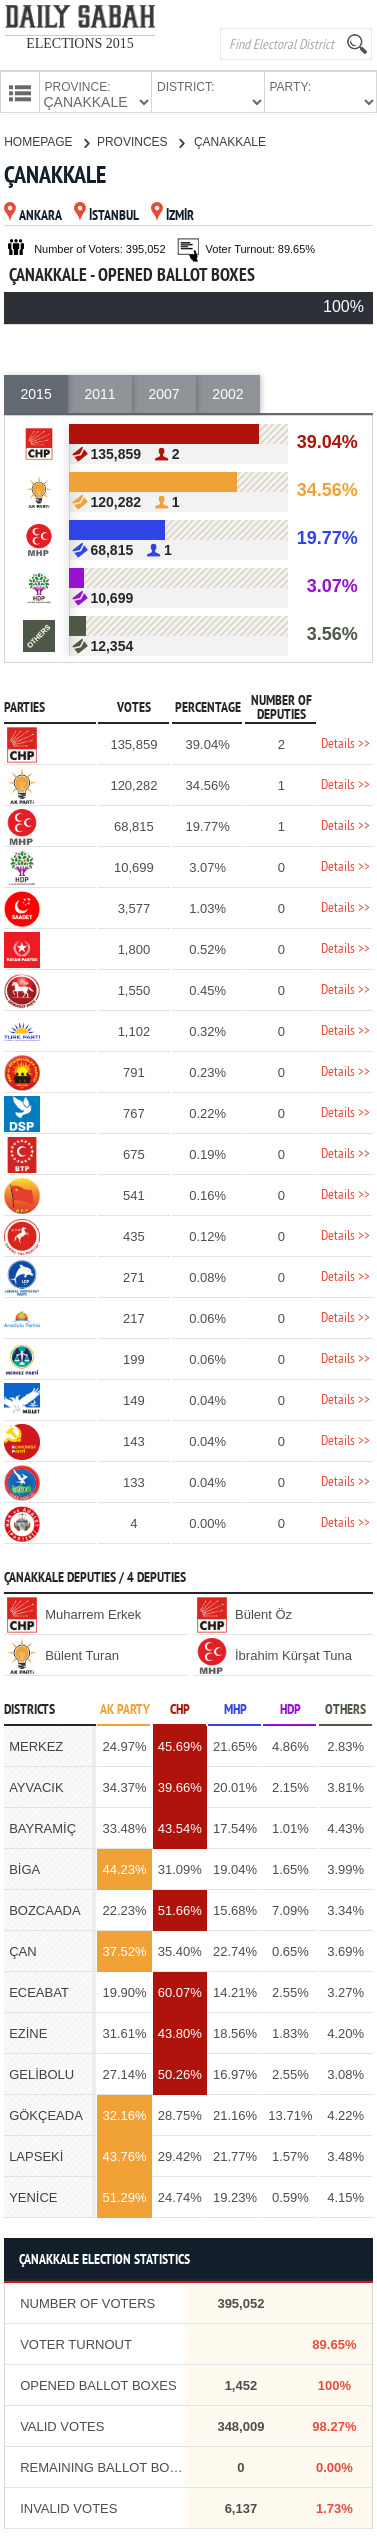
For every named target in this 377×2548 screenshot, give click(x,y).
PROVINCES (140, 140)
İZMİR (172, 214)
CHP (180, 1708)
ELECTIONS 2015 (80, 43)
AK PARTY (125, 1708)
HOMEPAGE (46, 140)
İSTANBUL (106, 214)
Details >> (345, 742)
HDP (290, 1708)
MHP (235, 1708)
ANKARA (33, 214)
